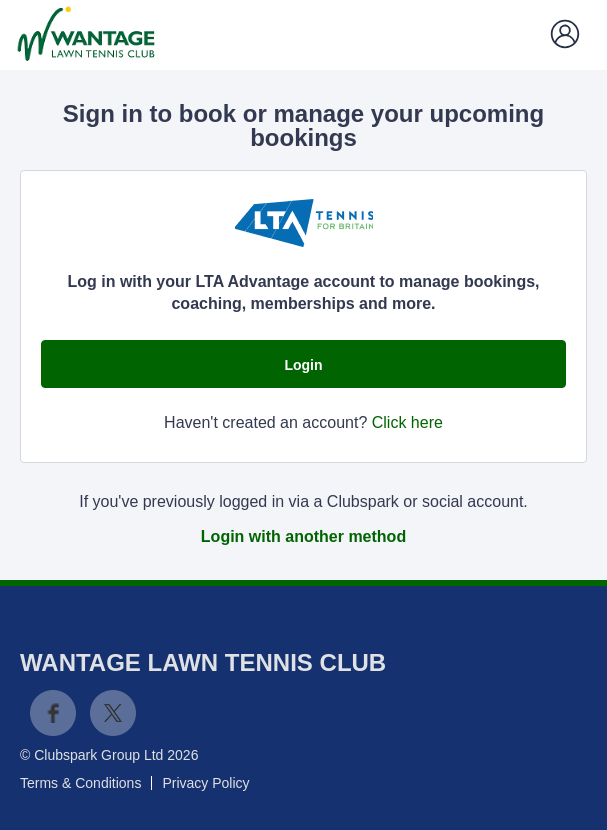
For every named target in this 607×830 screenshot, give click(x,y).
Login (303, 365)
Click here (407, 422)
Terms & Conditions (80, 783)
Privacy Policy (205, 783)
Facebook (53, 713)
